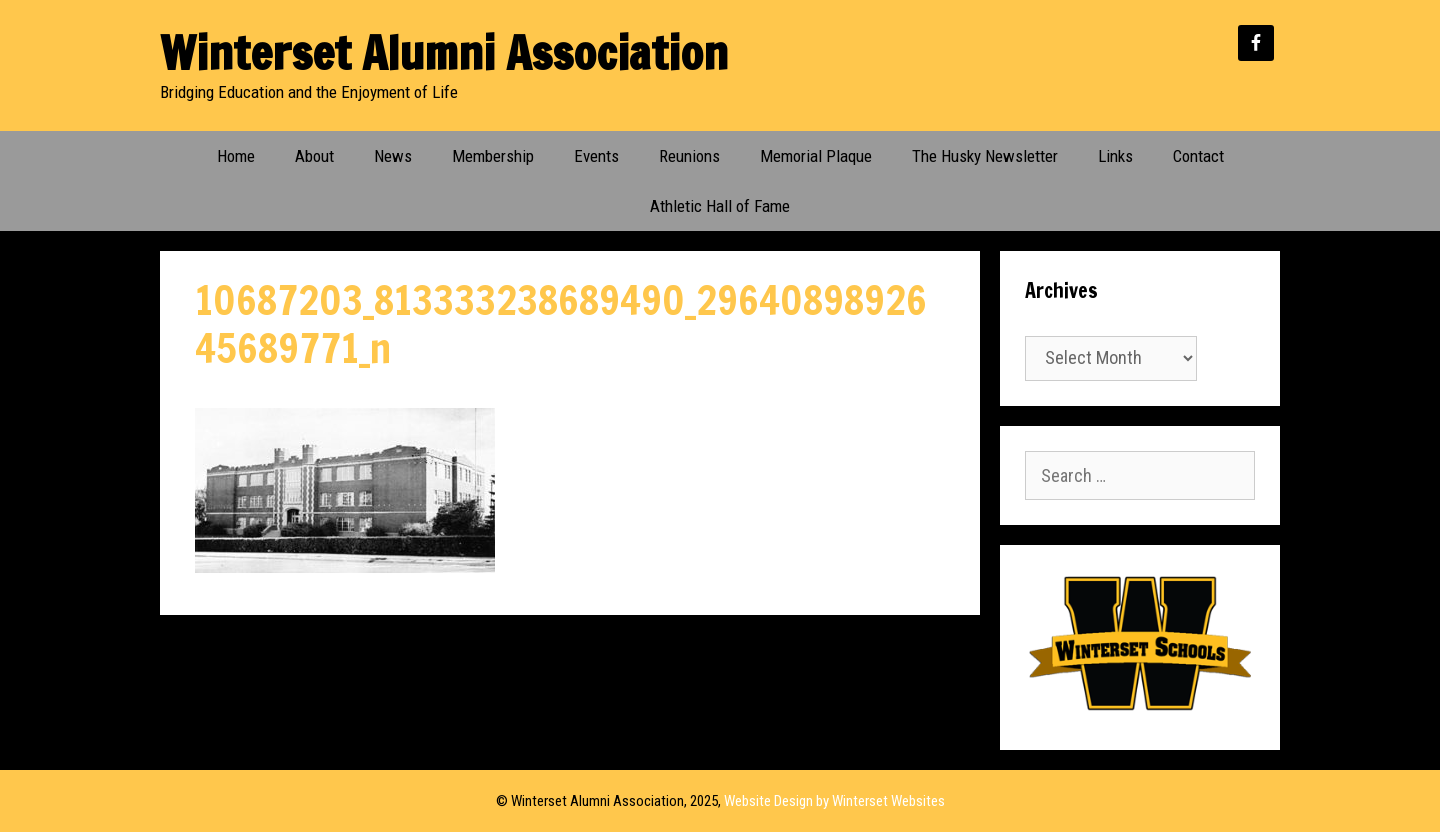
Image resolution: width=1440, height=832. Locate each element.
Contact (1198, 156)
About (314, 156)
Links (1115, 156)
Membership (493, 156)
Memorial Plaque (816, 156)
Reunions (689, 156)
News (393, 156)
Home (236, 156)
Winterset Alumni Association (444, 52)
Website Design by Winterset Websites (834, 801)
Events (596, 156)
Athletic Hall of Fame (720, 206)
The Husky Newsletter (985, 156)
